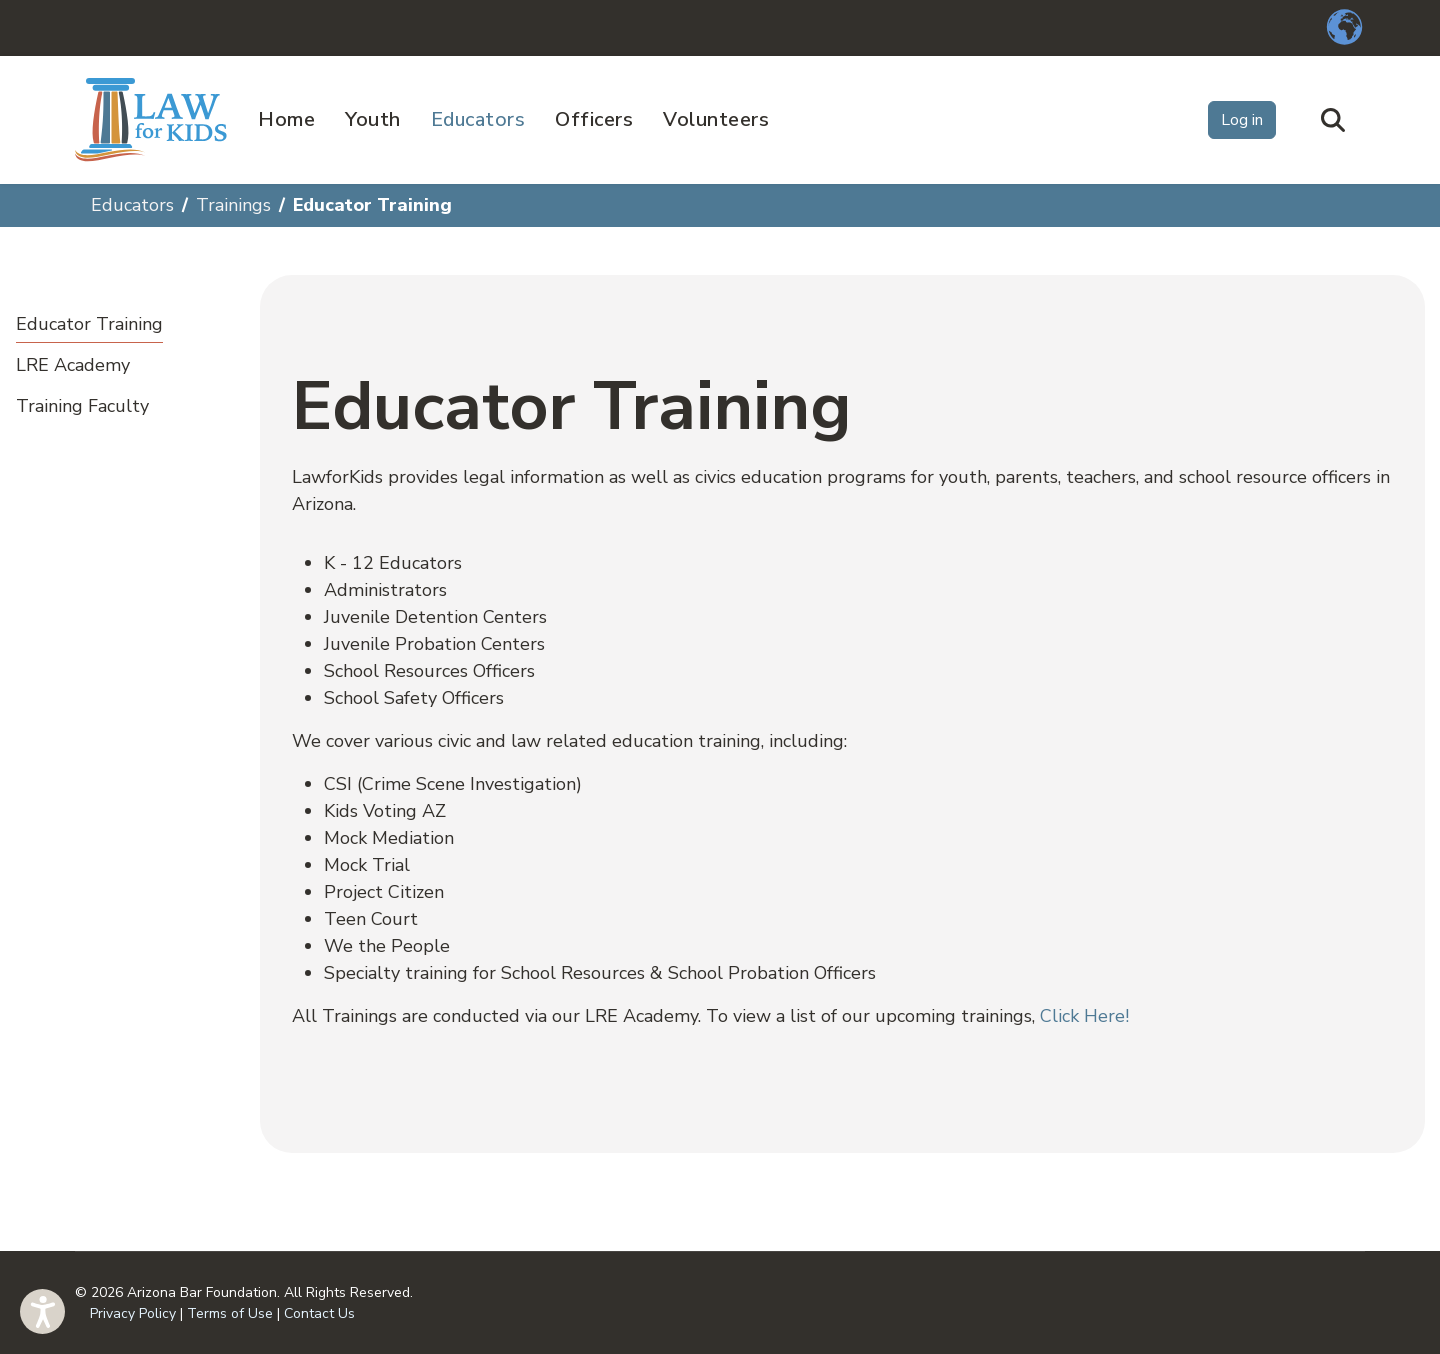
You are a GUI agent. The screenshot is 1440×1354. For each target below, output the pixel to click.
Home (286, 119)
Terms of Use (230, 1313)
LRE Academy (73, 365)
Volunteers (716, 119)
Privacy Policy (133, 1313)
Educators (478, 119)
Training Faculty (82, 406)
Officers (594, 119)
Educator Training (89, 324)
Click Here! (1084, 1016)
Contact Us (319, 1313)
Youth (373, 119)
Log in (1242, 120)
